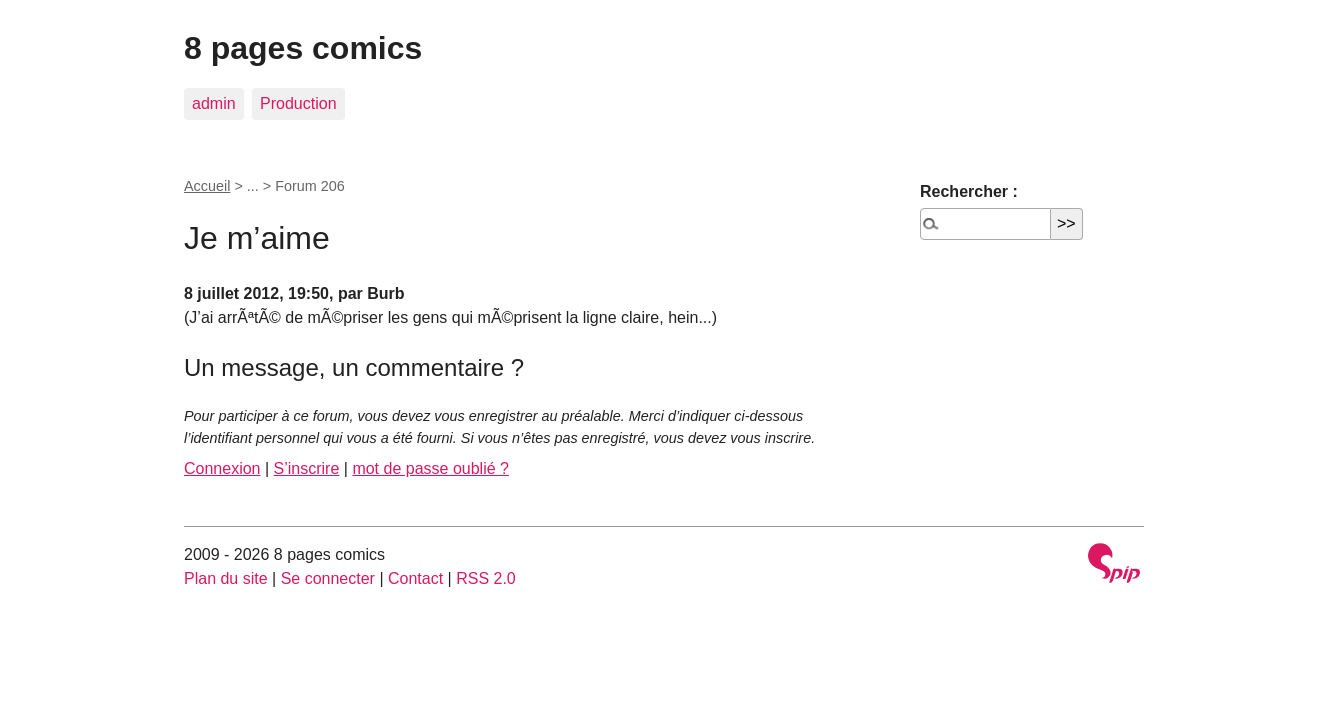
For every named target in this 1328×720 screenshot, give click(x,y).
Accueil (207, 186)
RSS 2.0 (486, 578)
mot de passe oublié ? (430, 468)
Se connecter (328, 578)
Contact (415, 578)
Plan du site (226, 578)
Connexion (222, 468)
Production (298, 103)
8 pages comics (303, 48)
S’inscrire (307, 468)
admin (214, 103)
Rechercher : (969, 191)
